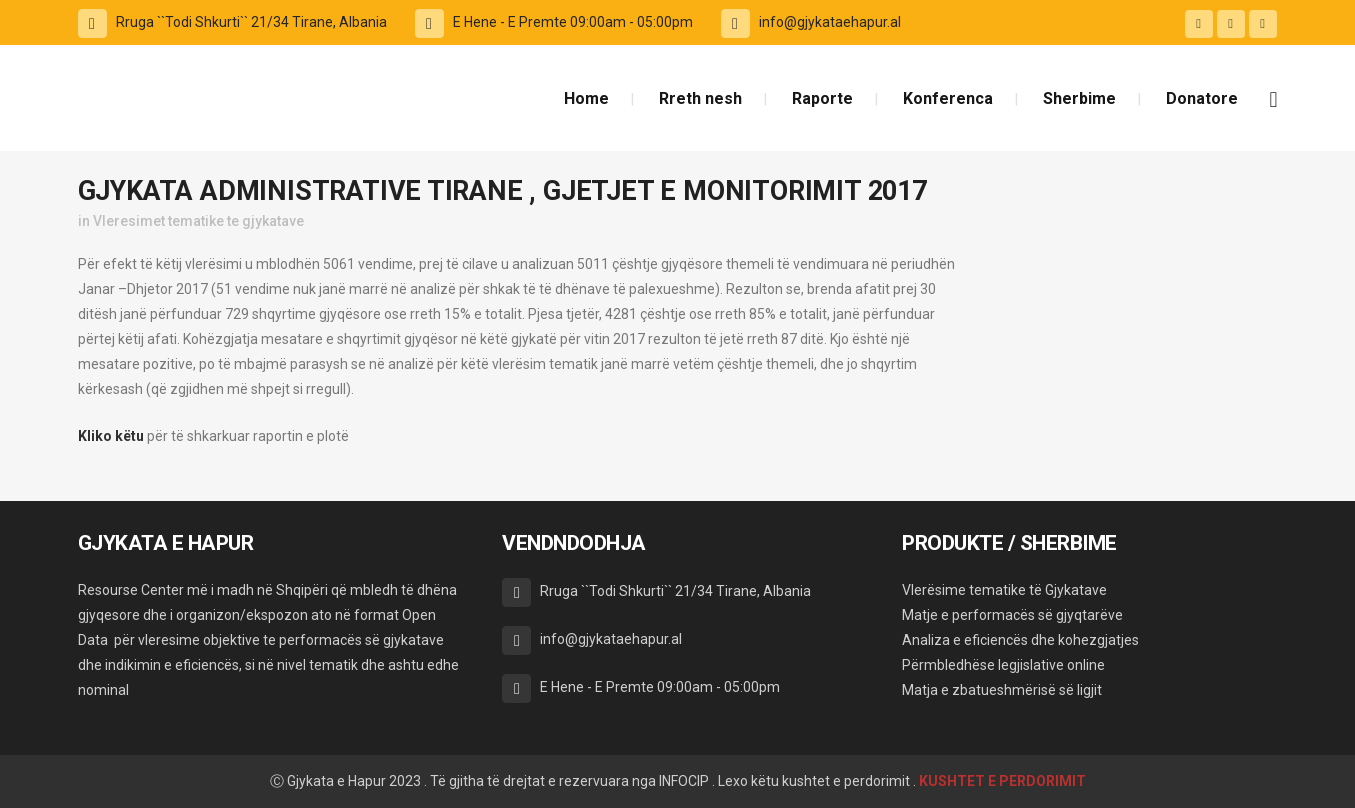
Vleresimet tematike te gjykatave (198, 221)
